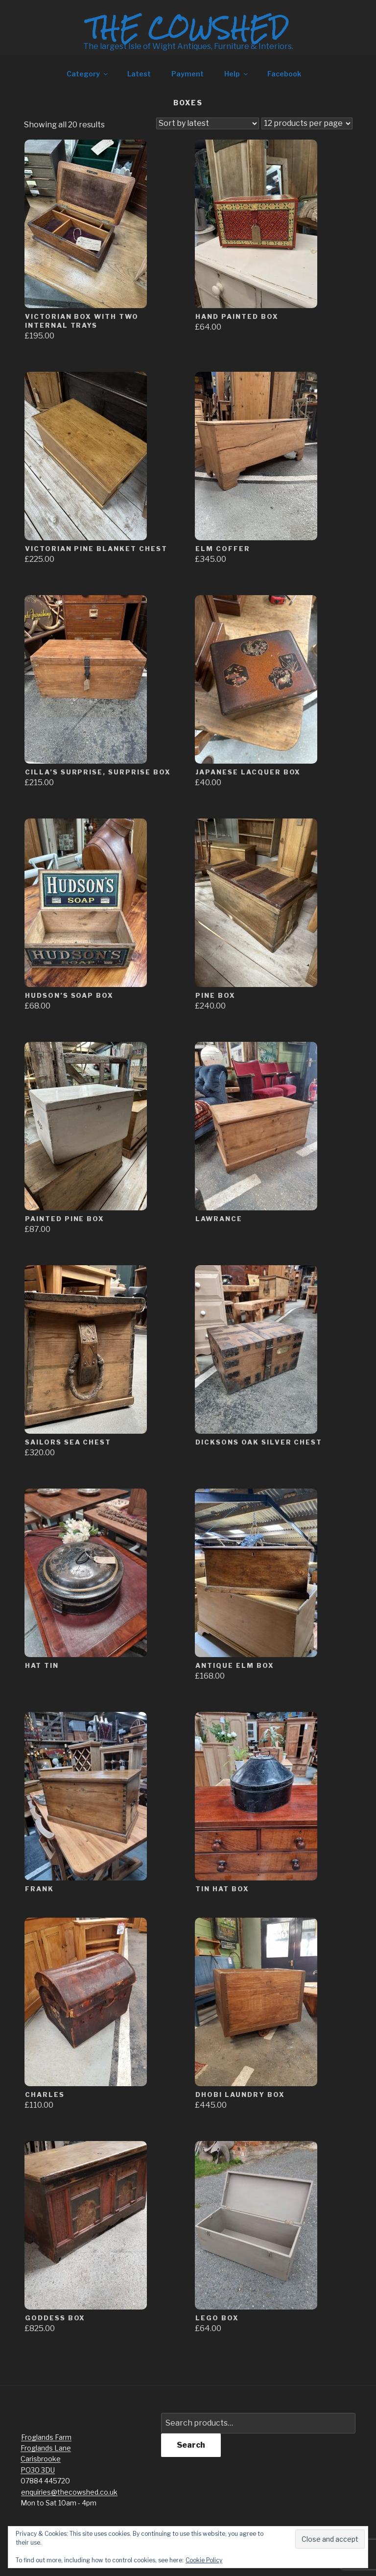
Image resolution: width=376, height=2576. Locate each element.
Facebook (284, 74)
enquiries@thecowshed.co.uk (69, 2492)
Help (236, 74)
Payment (187, 74)
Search (191, 2445)
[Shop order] (207, 123)
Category (88, 74)
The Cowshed (188, 28)
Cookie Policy (204, 2560)
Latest (139, 74)
